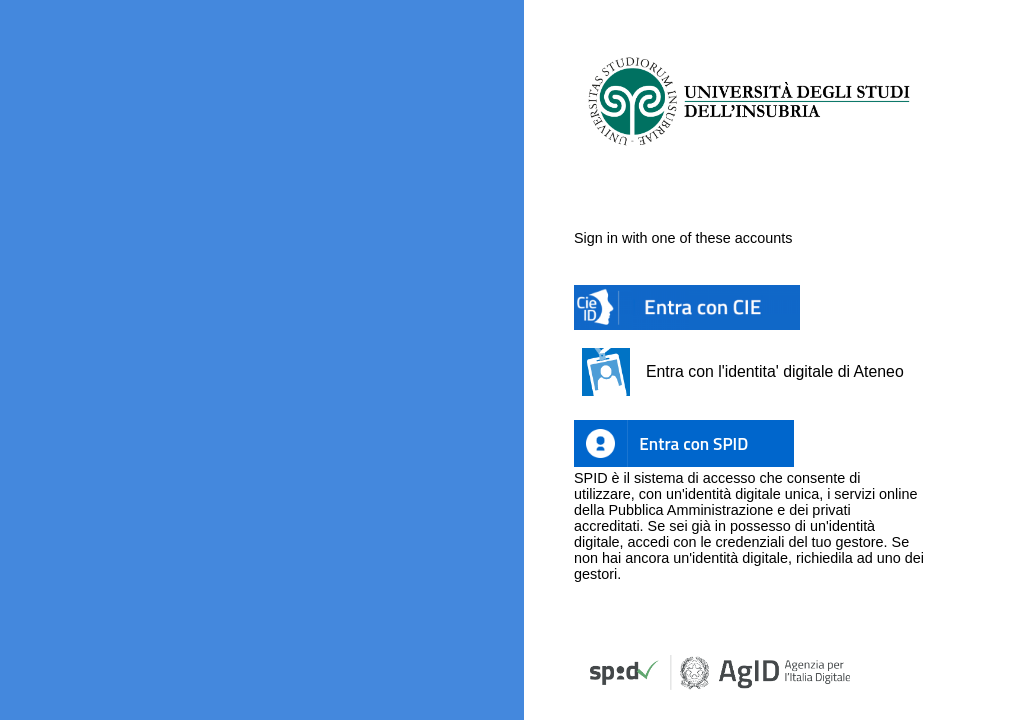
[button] (687, 308)
